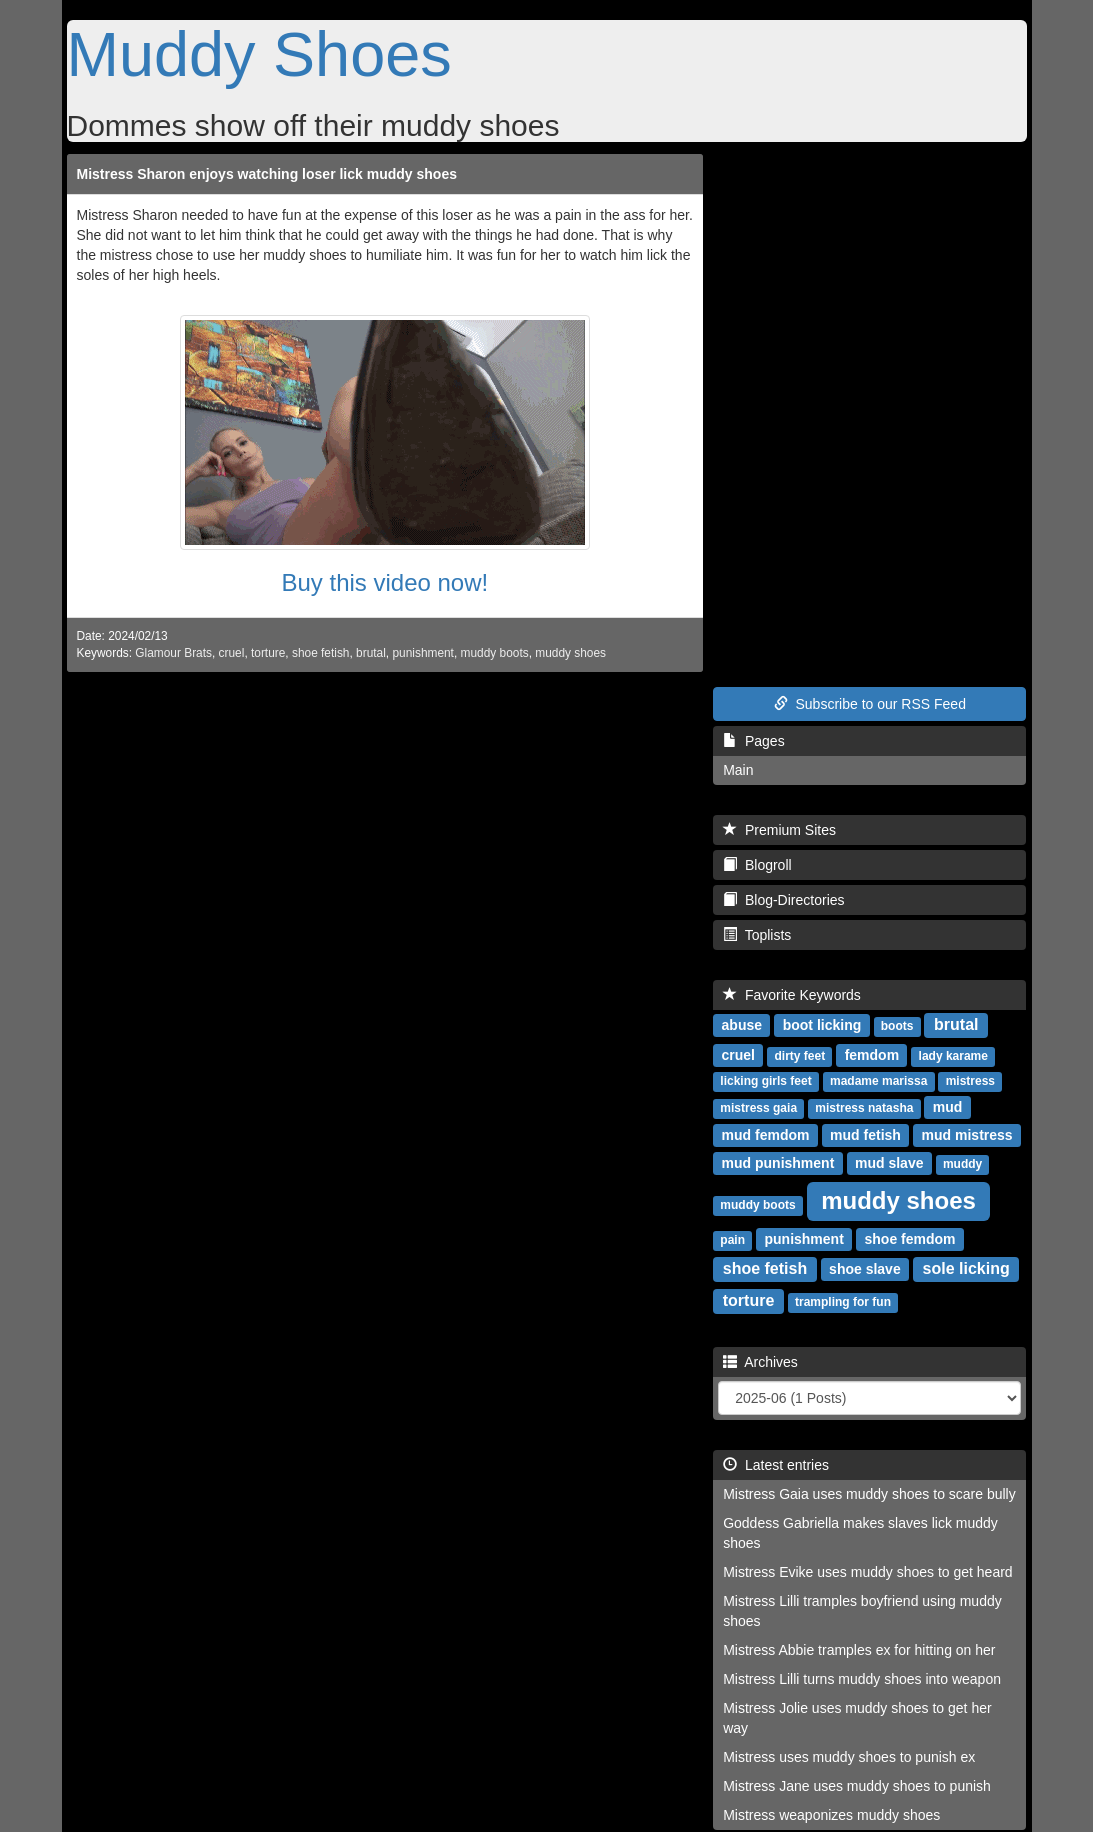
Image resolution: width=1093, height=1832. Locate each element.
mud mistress (967, 1135)
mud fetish (865, 1135)
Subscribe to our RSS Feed (870, 704)
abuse (742, 1025)
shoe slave (865, 1269)
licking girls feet (765, 1081)
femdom (872, 1055)
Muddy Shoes (259, 54)
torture (268, 653)
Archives (760, 1362)
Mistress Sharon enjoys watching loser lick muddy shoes (267, 174)
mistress (970, 1081)
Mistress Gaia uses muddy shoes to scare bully (869, 1494)
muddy (962, 1164)
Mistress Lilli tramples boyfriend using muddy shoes (862, 1611)
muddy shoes (570, 653)
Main (738, 770)
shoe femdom (910, 1239)
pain (732, 1240)
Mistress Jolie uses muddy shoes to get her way (857, 1718)
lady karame (953, 1056)
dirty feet (799, 1056)
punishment (422, 653)
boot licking (822, 1025)
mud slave (889, 1163)
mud (948, 1107)
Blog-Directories (783, 900)
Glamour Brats (173, 653)
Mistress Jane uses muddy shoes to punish (857, 1786)
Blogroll (757, 865)
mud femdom (766, 1135)
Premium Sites (779, 830)
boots (897, 1026)
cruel (232, 653)
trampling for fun (843, 1302)
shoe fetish (321, 653)
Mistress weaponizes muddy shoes (831, 1815)
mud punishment (778, 1163)
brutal (371, 653)
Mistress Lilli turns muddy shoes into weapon (862, 1679)
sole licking (966, 1268)
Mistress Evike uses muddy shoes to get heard (867, 1572)
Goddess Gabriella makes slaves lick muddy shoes (860, 1533)
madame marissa (878, 1081)
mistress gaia (758, 1108)
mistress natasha (864, 1108)
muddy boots (495, 653)
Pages (753, 741)
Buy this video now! (384, 582)
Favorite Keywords (792, 995)
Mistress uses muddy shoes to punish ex (849, 1757)
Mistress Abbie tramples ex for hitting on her (859, 1650)
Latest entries (776, 1465)
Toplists (757, 935)
